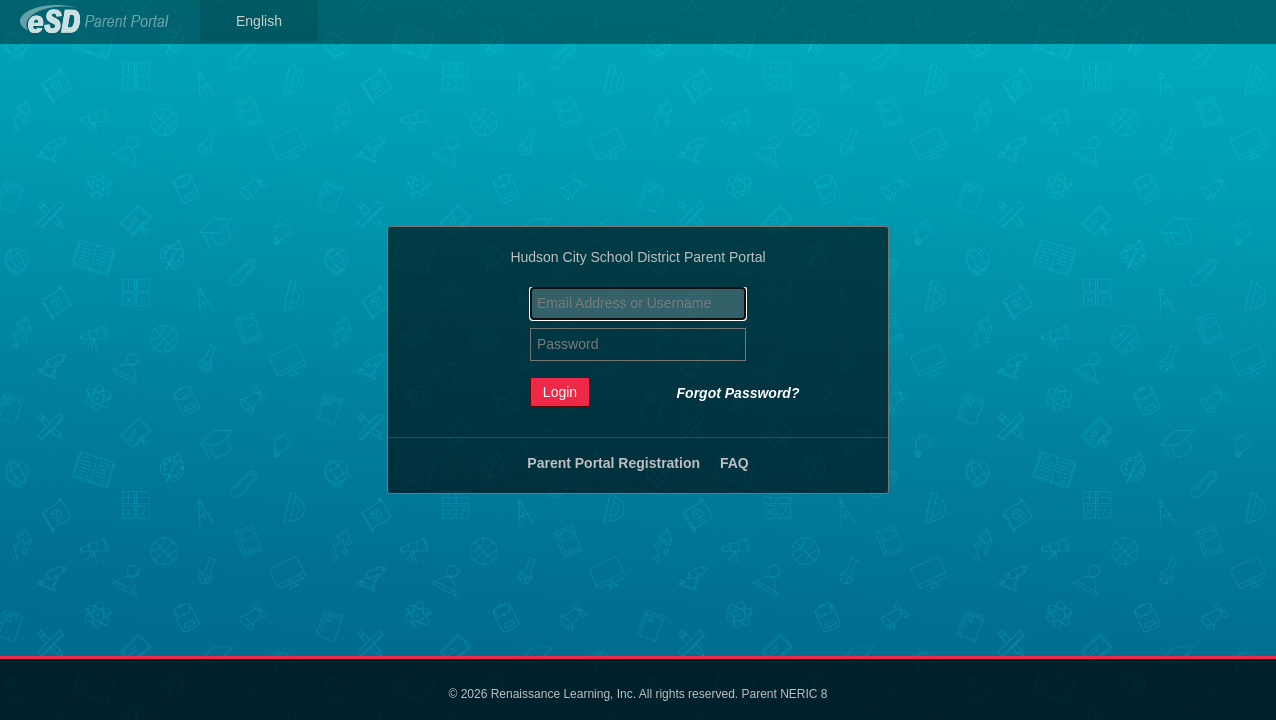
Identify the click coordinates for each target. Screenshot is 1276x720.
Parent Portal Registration (613, 463)
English (259, 21)
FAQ (734, 463)
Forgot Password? (738, 393)
